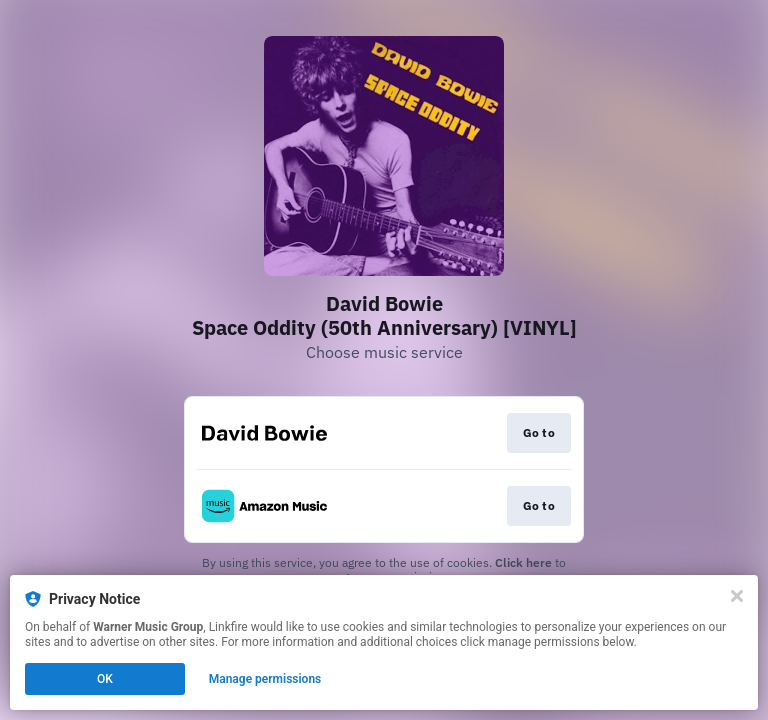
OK (105, 679)
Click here (523, 562)
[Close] (737, 596)
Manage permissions (265, 679)
